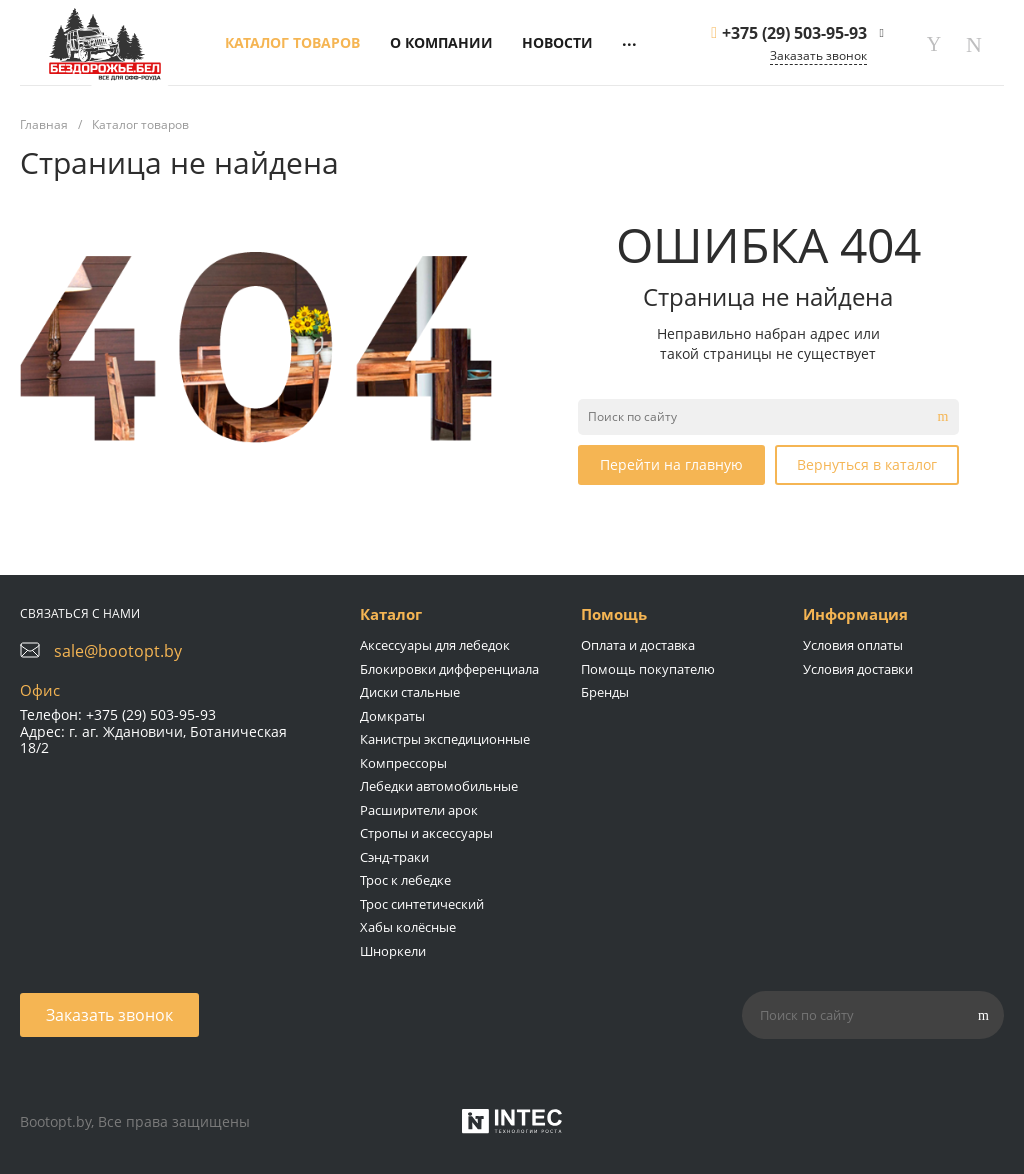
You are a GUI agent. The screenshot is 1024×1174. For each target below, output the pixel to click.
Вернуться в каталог (867, 464)
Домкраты (392, 716)
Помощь (614, 614)
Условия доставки (858, 669)
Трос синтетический (422, 904)
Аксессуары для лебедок (435, 645)
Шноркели (393, 951)
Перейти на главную (671, 464)
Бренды (605, 692)
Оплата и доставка (638, 645)
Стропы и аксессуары (426, 833)
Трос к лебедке (405, 880)
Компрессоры (403, 763)
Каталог (391, 614)
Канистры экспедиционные (445, 739)
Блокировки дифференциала (449, 669)
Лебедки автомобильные (439, 786)
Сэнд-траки (394, 857)
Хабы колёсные (408, 927)
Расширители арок (419, 810)
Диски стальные (410, 692)
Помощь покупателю (648, 669)
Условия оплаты (853, 645)
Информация (855, 614)
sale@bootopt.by (118, 651)
